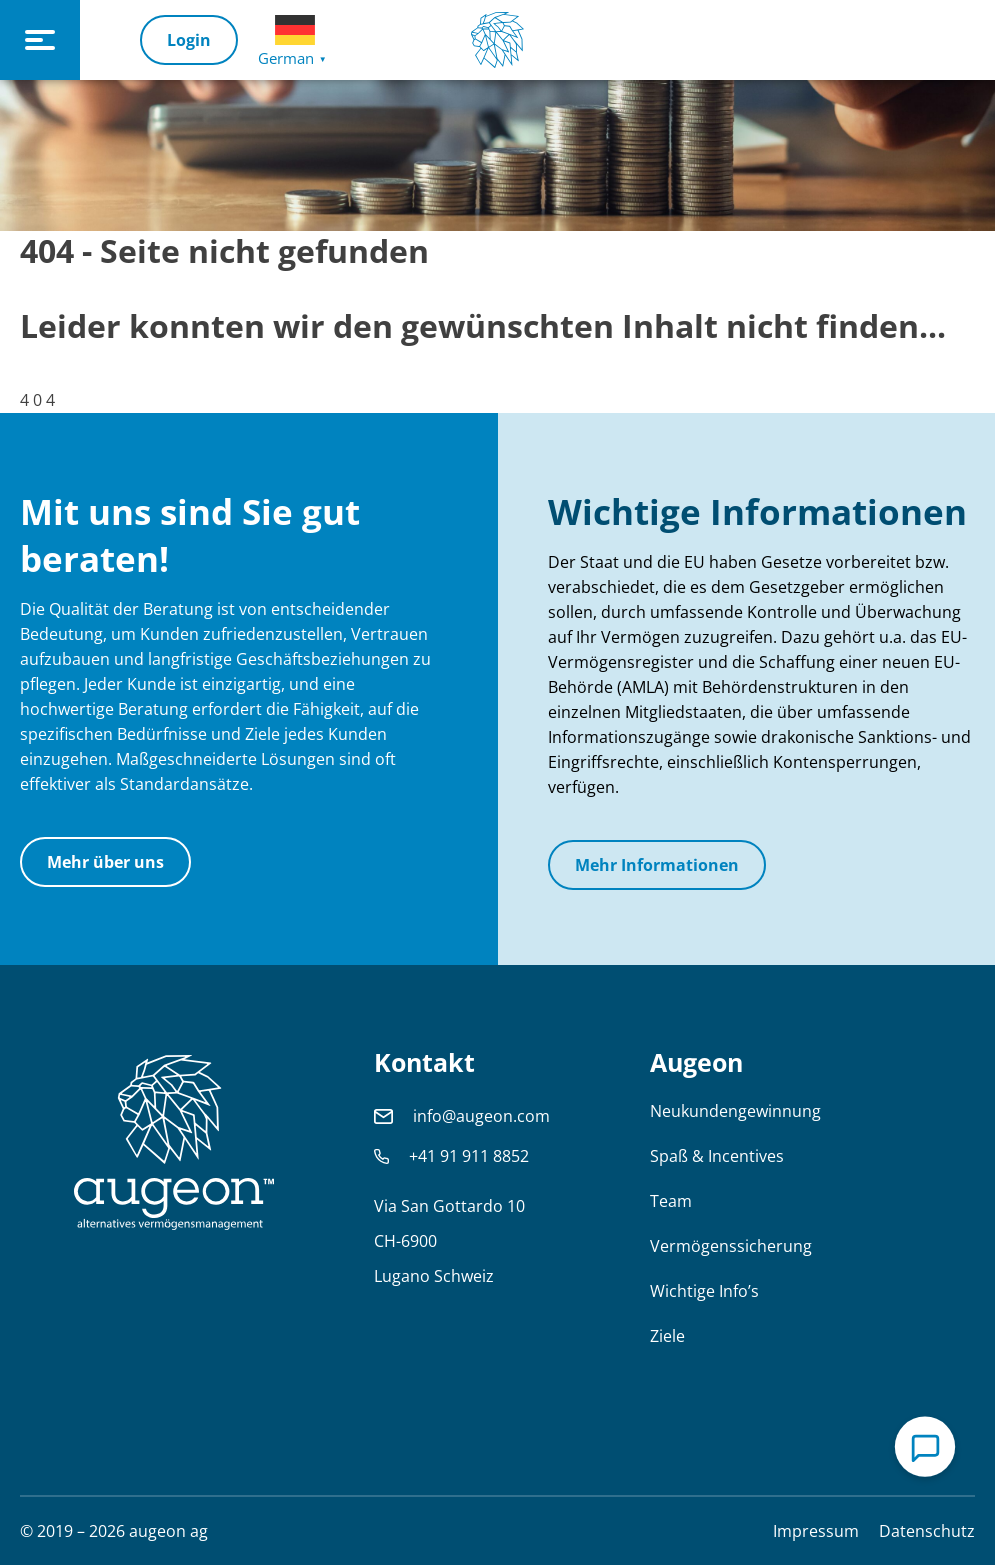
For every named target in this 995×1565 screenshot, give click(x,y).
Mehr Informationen (657, 865)
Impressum (816, 1531)
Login (189, 40)
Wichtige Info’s (704, 1291)
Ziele (667, 1336)
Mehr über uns (105, 862)
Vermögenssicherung (731, 1246)
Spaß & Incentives (717, 1156)
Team (671, 1201)
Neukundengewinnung (735, 1111)
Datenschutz (927, 1531)
